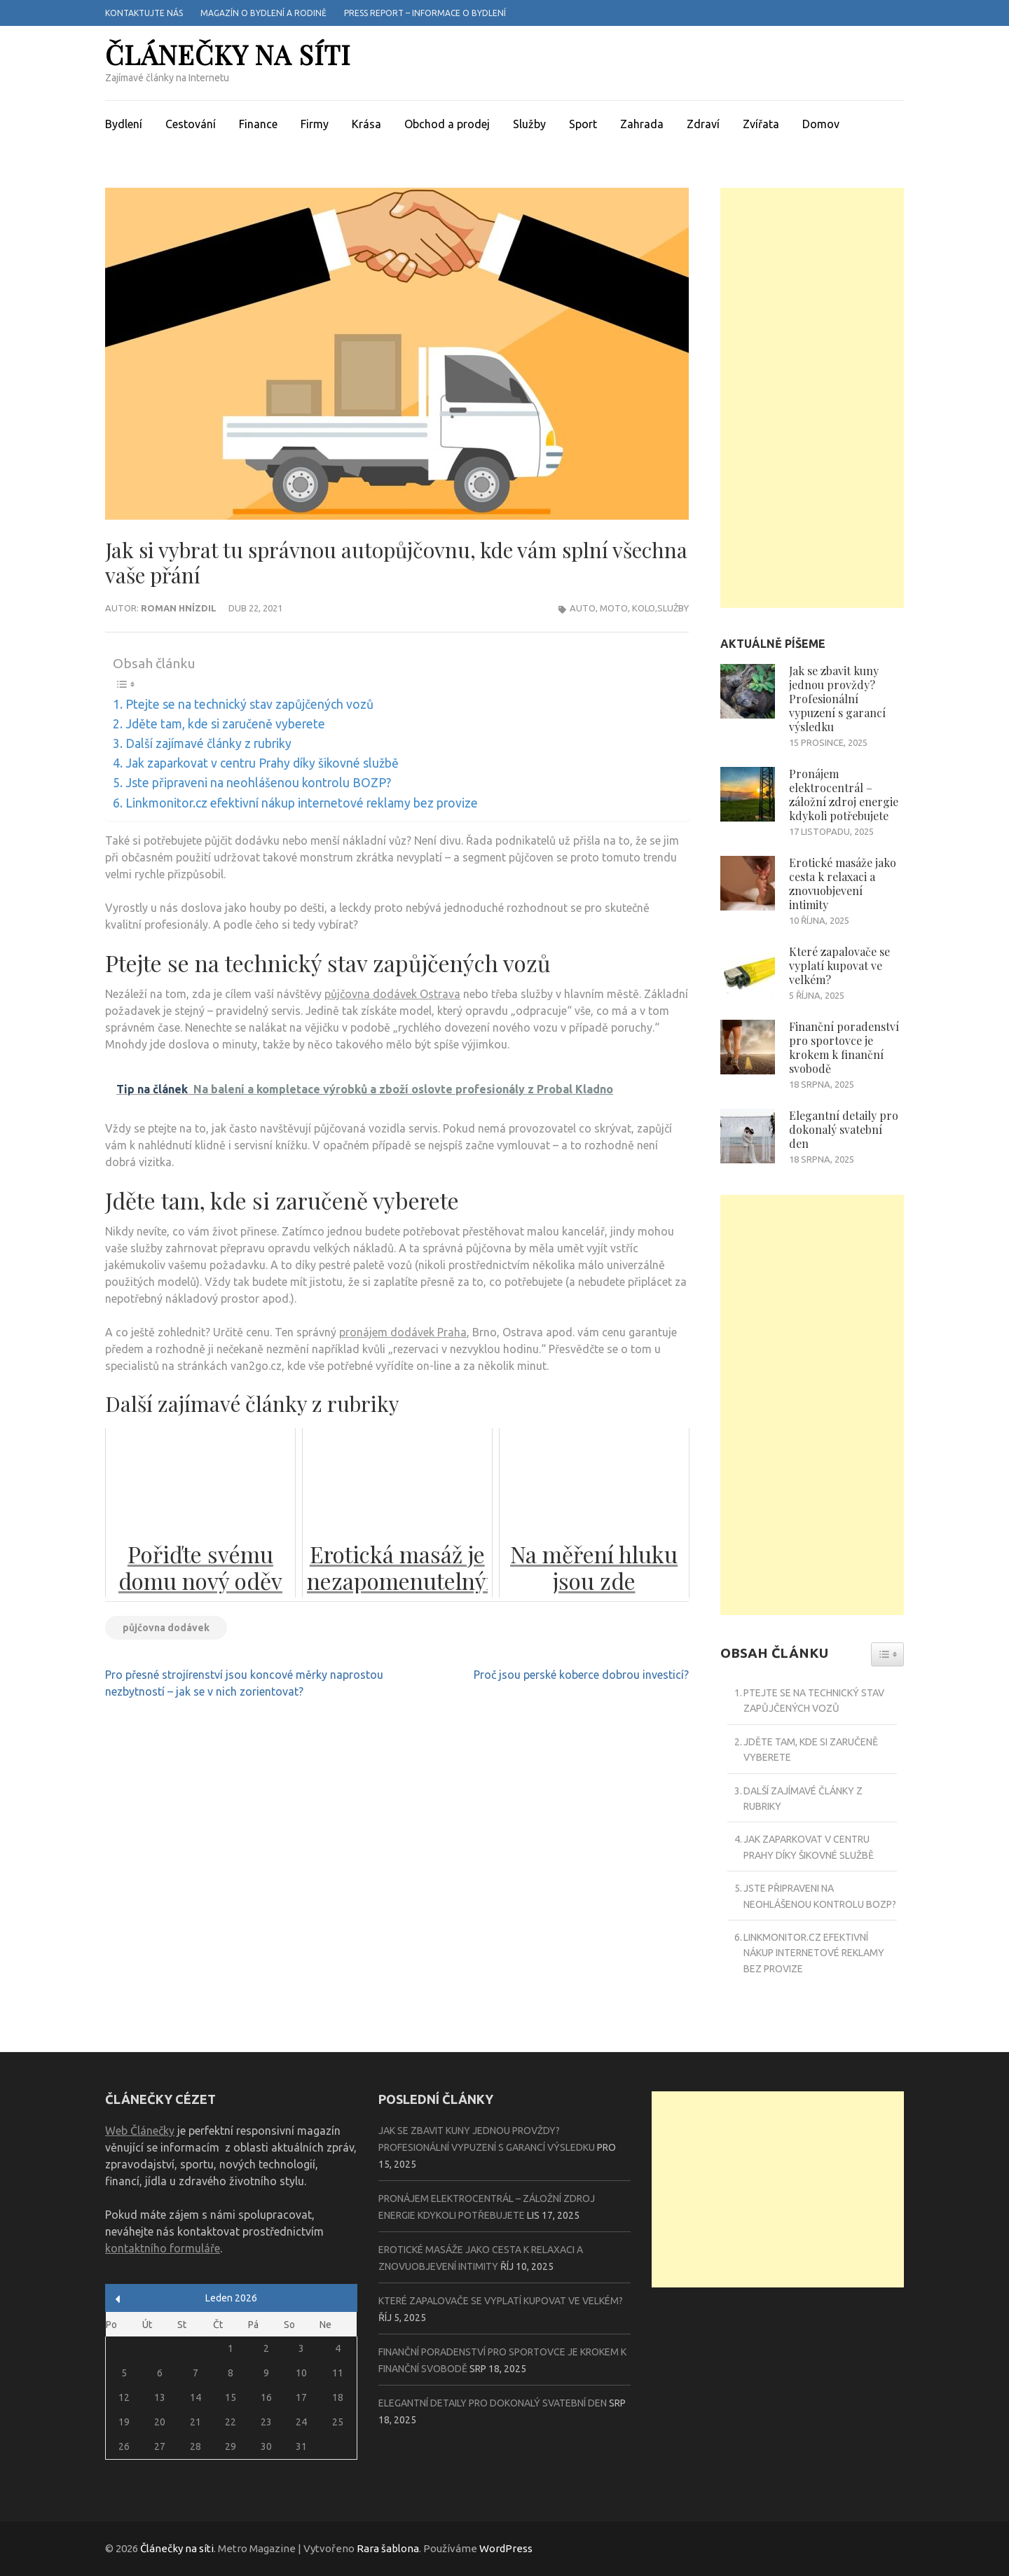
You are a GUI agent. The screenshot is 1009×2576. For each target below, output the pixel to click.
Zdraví (703, 124)
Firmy (315, 124)
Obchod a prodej (447, 124)
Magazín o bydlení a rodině (263, 13)
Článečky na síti (227, 54)
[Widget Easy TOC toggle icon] (887, 1654)
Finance (258, 124)
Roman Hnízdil (179, 608)
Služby (529, 124)
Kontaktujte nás (144, 13)
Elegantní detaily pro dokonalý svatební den (843, 1129)
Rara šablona (388, 2548)
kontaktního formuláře (162, 2248)
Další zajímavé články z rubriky (208, 743)
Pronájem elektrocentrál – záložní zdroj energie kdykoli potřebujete (843, 794)
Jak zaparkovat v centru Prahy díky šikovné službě (262, 763)
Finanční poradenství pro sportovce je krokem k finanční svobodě (844, 1047)
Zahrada (642, 124)
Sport (583, 124)
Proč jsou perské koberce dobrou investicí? (581, 1674)
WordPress (506, 2548)
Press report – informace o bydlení (425, 13)
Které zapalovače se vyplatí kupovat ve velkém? (839, 965)
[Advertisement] (812, 398)
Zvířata (761, 124)
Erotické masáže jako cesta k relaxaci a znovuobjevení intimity (842, 883)
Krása (366, 124)
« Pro (118, 2299)
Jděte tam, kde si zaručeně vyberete (225, 723)
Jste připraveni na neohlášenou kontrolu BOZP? (258, 782)
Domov (820, 124)
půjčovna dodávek (166, 1627)
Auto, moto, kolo (612, 608)
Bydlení (123, 124)
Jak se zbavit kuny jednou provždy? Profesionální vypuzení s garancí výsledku (837, 698)
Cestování (190, 124)
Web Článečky (139, 2130)
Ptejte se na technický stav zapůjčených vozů (249, 704)
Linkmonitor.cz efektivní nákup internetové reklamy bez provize (301, 803)
